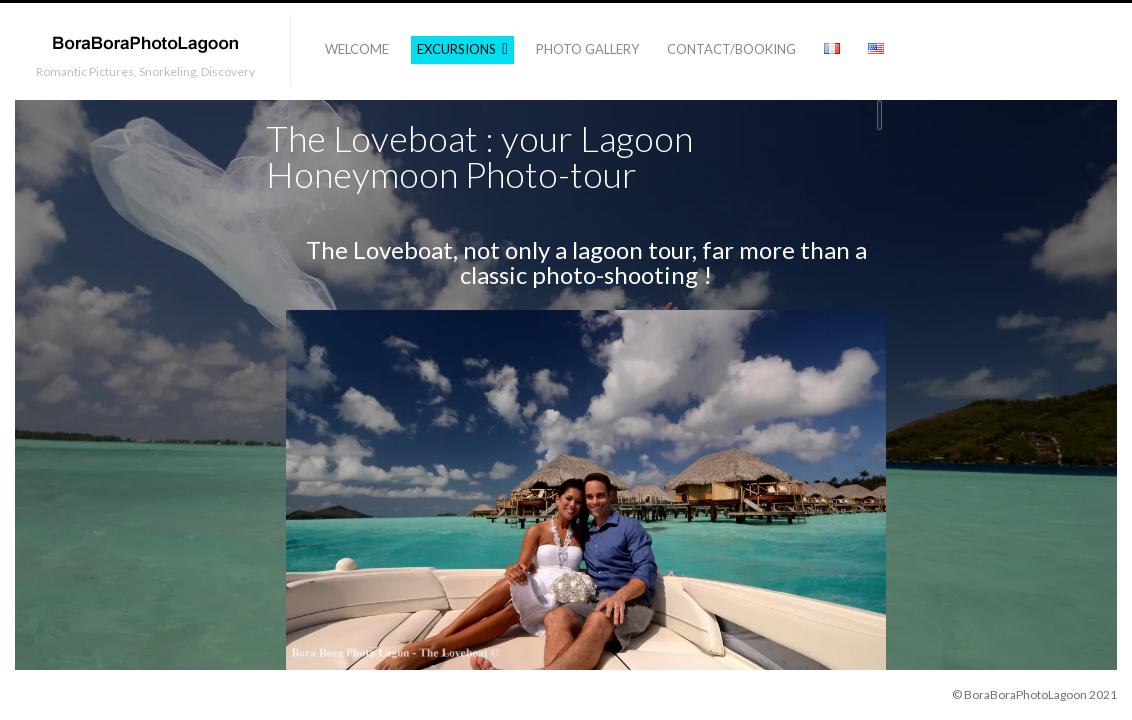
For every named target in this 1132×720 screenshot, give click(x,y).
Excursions (456, 49)
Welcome (357, 49)
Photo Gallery (587, 49)
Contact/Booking (731, 49)
